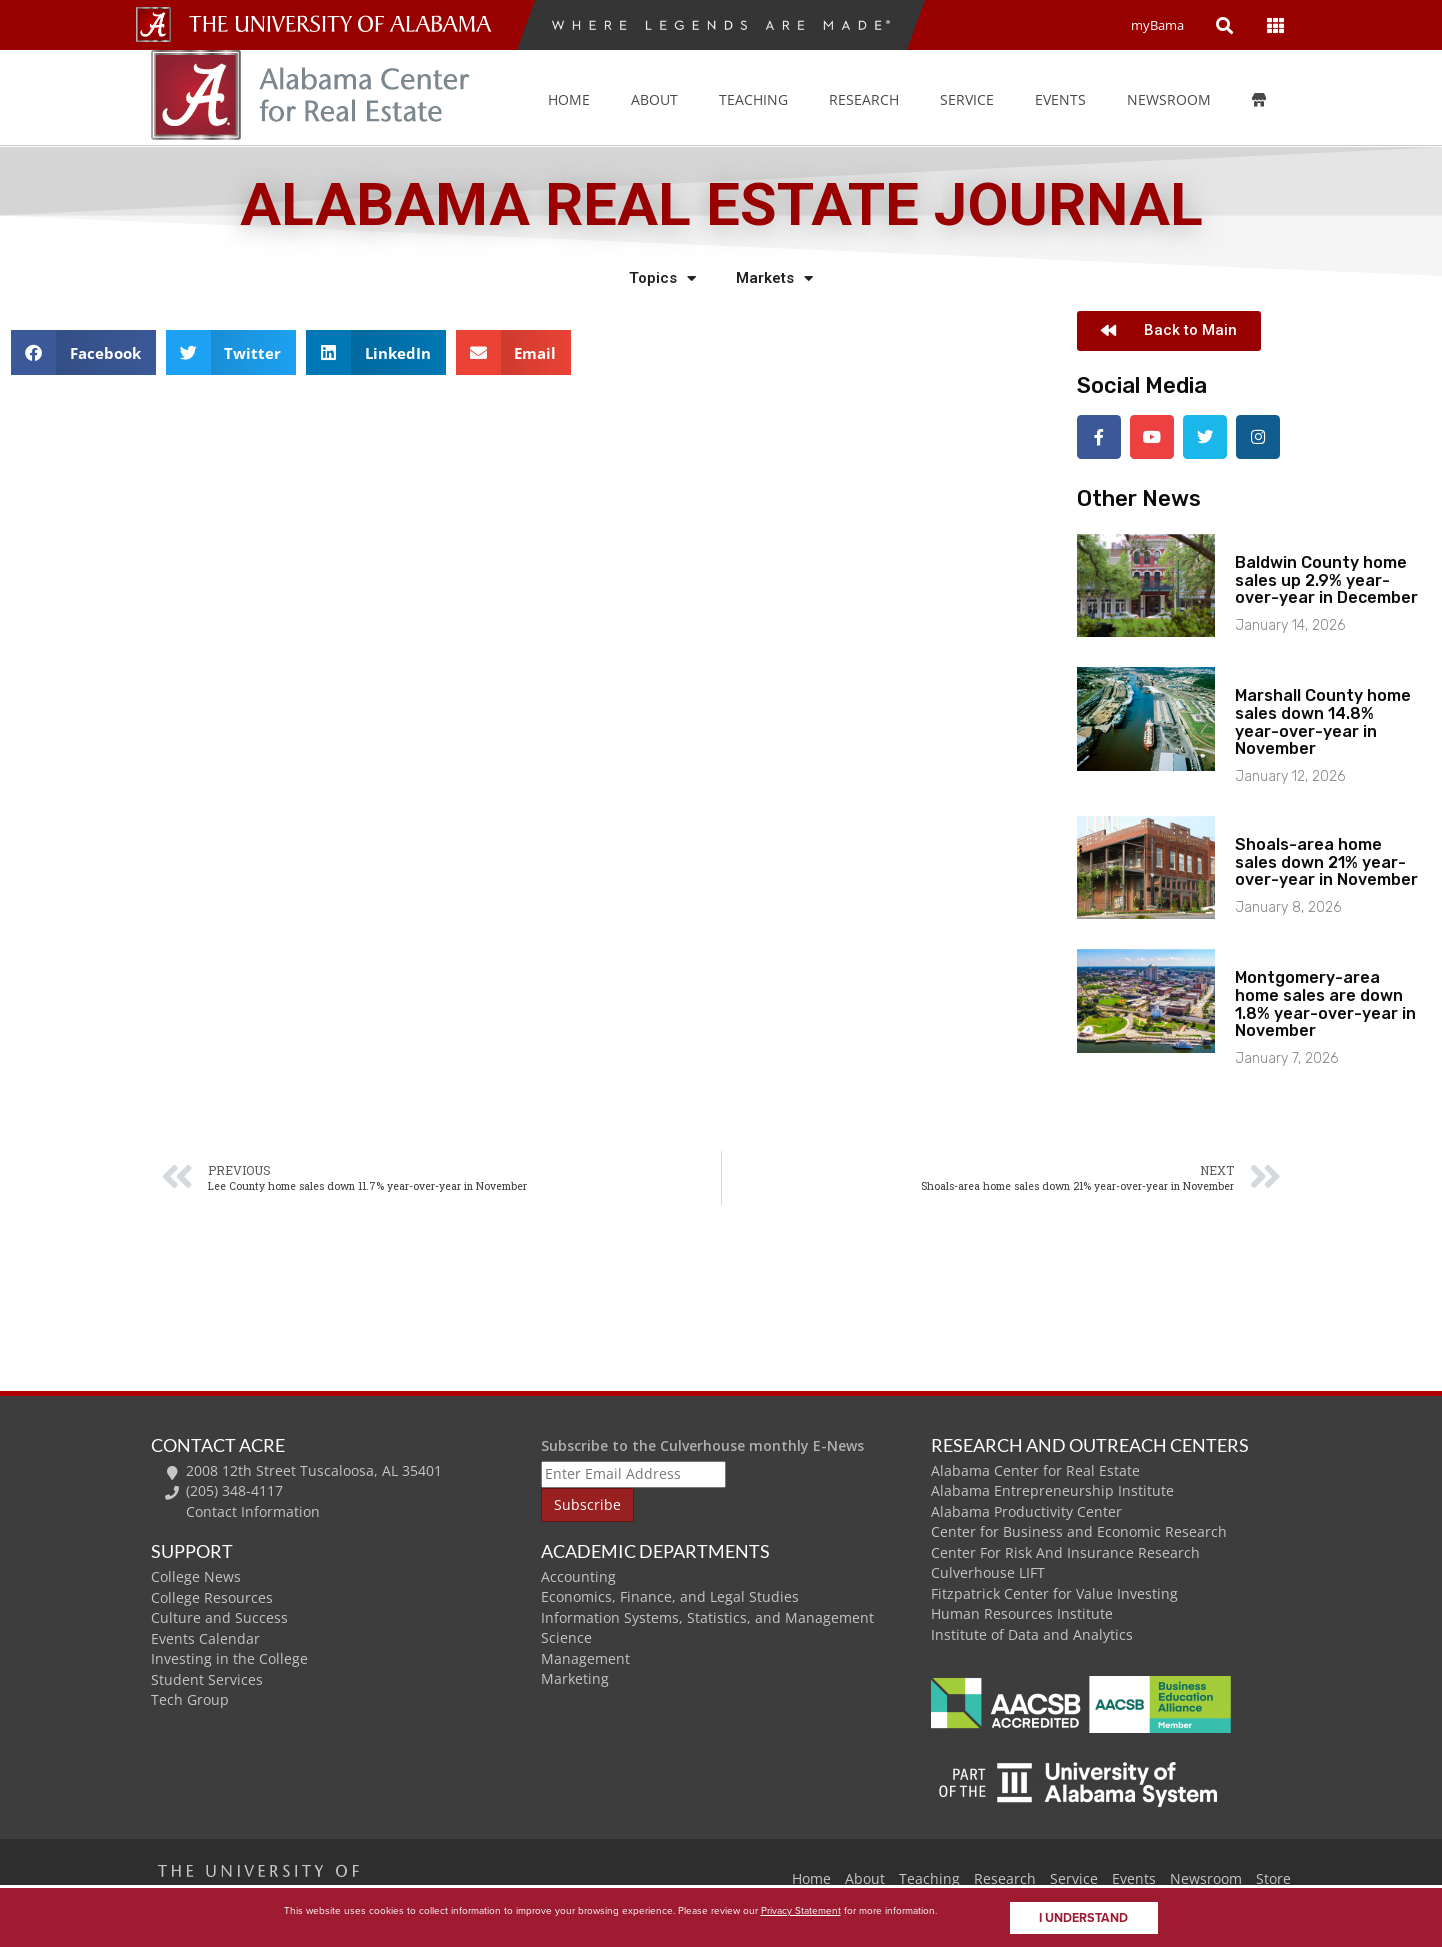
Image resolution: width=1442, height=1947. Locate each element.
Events (1134, 1875)
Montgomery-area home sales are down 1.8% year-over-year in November (1325, 1002)
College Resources (212, 1595)
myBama (1157, 25)
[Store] (1273, 100)
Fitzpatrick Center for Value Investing (1054, 1591)
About (654, 99)
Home (569, 99)
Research (864, 99)
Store (1273, 1875)
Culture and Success (219, 1615)
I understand (1083, 1918)
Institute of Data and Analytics (1032, 1632)
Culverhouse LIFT (988, 1570)
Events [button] (1060, 99)
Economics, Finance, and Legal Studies (670, 1594)
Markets (774, 278)
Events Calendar (205, 1636)
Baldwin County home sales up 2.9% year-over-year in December (1326, 578)
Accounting (578, 1574)
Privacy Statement (801, 1910)
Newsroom (1169, 99)
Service (967, 99)
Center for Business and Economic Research (1079, 1529)
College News (196, 1574)
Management (585, 1656)
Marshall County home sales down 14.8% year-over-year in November (1323, 720)
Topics (662, 278)
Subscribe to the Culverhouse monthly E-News (702, 1443)
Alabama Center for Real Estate (1035, 1468)
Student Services (207, 1677)
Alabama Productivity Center (1026, 1509)
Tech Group (190, 1697)
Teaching (753, 99)
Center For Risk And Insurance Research (1065, 1550)
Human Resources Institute (1022, 1611)
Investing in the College (229, 1656)
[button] (83, 352)
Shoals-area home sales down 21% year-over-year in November (1326, 860)
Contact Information (253, 1509)
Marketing (575, 1676)
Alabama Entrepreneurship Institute (1052, 1488)
